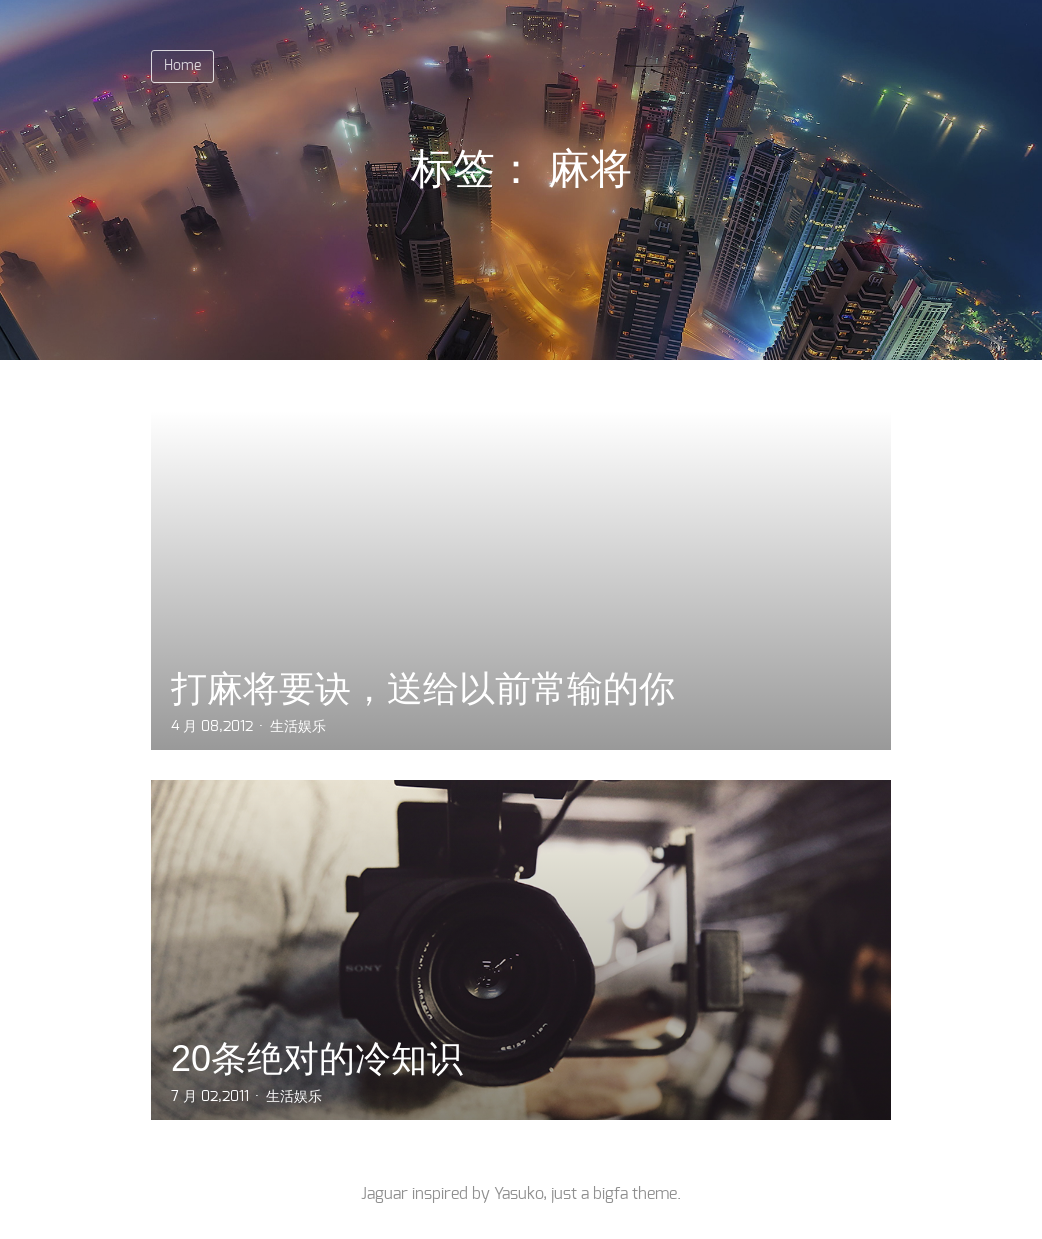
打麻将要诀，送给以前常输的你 (423, 688)
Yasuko (518, 1194)
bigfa (610, 1194)
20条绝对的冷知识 (317, 1058)
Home (182, 66)
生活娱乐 (298, 727)
